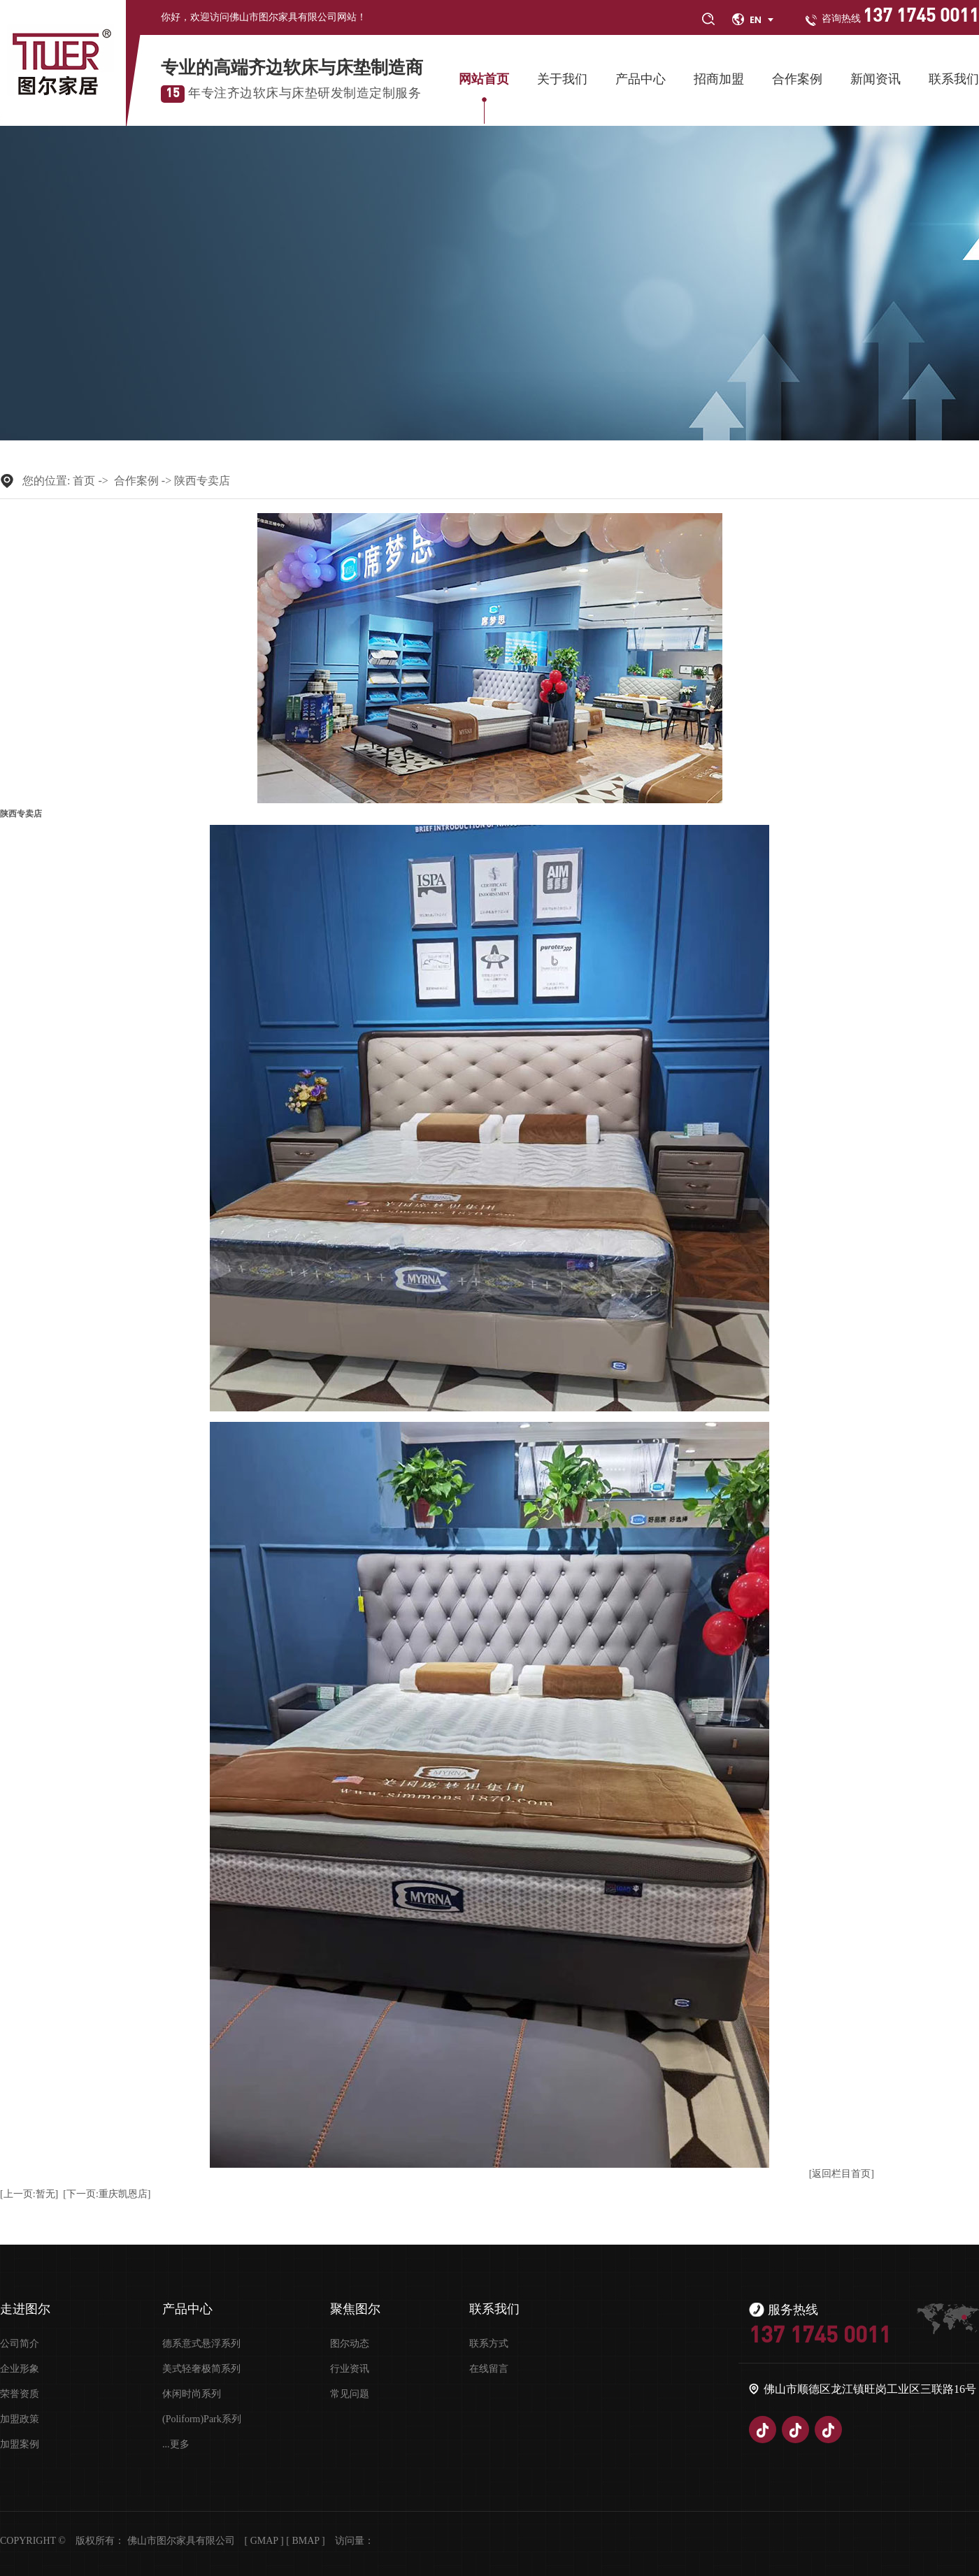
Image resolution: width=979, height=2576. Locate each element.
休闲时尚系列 (191, 2394)
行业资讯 (349, 2369)
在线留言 (488, 2369)
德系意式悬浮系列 (201, 2344)
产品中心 (640, 79)
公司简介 (19, 2344)
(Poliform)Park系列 (201, 2419)
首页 (84, 481)
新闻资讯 (875, 79)
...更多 (176, 2444)
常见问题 (349, 2394)
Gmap (264, 2540)
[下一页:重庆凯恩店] (106, 2194)
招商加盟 (719, 79)
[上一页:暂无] (29, 2194)
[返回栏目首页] (841, 2173)
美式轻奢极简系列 (201, 2369)
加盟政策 (19, 2419)
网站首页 (484, 79)
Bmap (305, 2540)
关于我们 (562, 79)
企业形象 (19, 2369)
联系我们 (954, 79)
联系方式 (488, 2344)
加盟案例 (19, 2444)
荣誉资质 (19, 2394)
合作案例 (797, 79)
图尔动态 (349, 2344)
